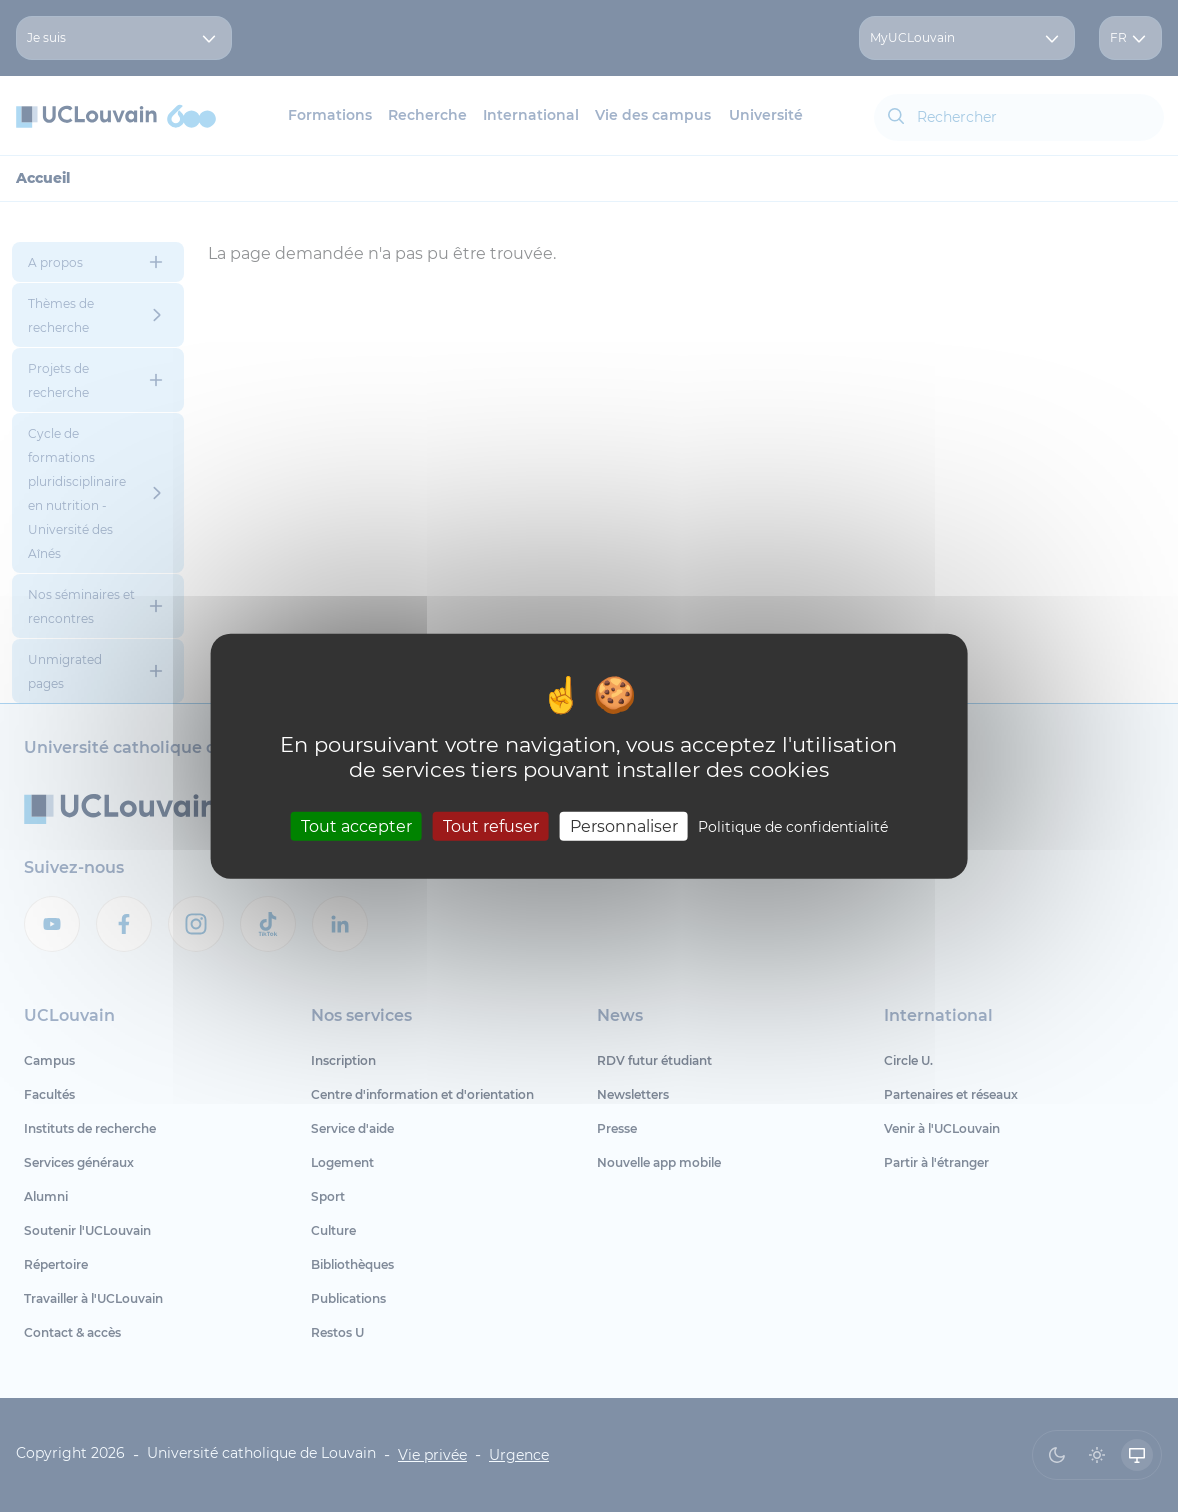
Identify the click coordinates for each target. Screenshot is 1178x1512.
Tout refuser (491, 825)
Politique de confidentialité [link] (793, 826)
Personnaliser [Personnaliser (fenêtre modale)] (624, 825)
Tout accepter (356, 825)
